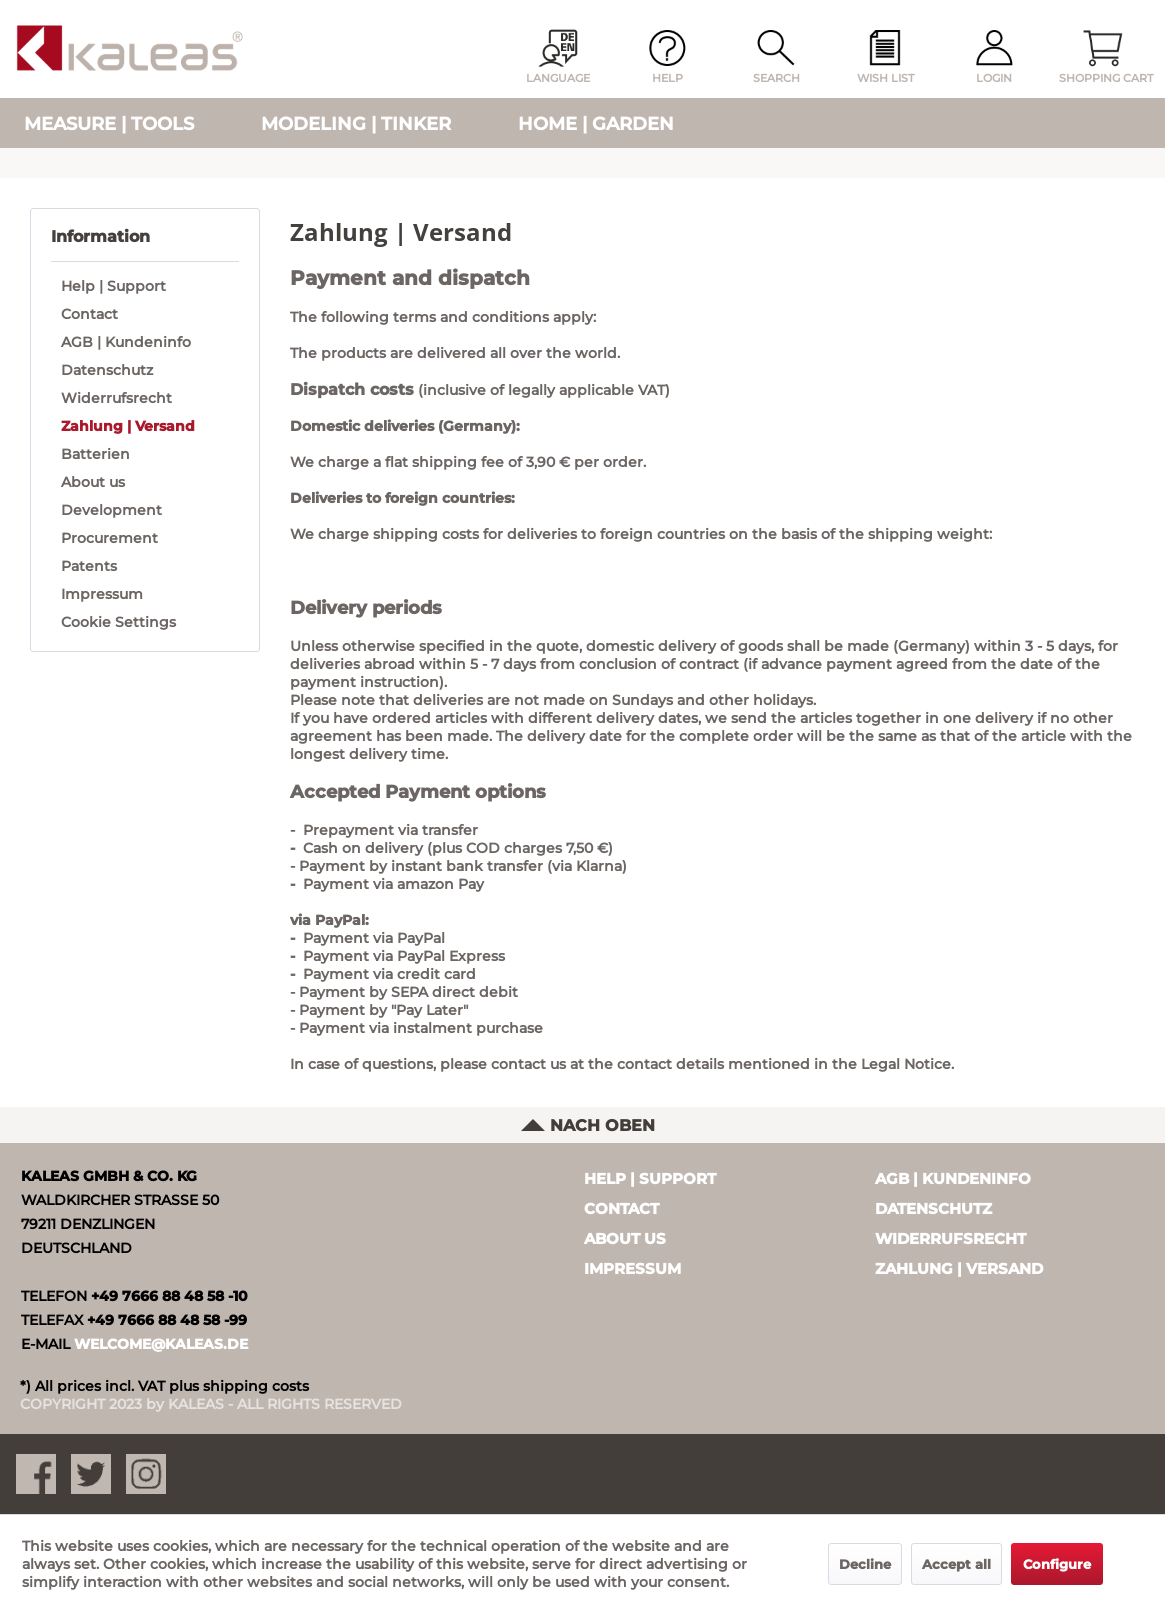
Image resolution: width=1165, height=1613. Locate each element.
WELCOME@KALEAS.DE (161, 1344)
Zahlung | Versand (128, 426)
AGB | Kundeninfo (126, 342)
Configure (1057, 1564)
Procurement (109, 538)
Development (111, 510)
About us (93, 482)
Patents (89, 566)
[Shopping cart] (1103, 58)
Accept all (956, 1564)
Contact (89, 314)
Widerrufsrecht (116, 398)
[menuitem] (885, 58)
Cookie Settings (118, 622)
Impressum (102, 594)
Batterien (95, 454)
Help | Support (113, 286)
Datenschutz (107, 370)
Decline (865, 1564)
